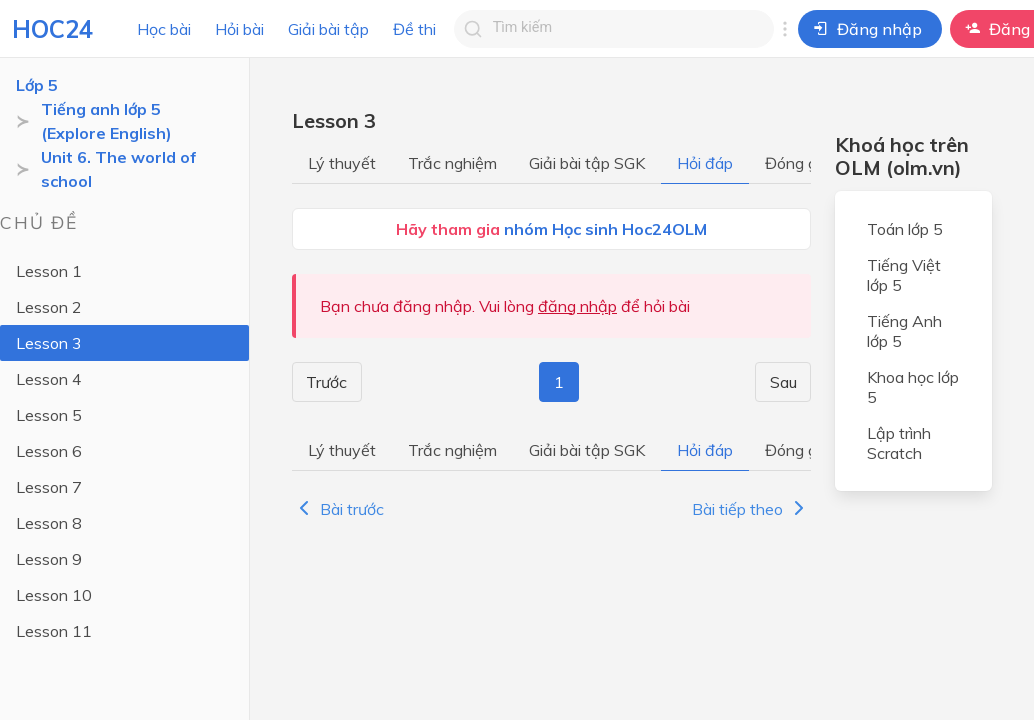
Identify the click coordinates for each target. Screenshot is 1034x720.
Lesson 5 (49, 415)
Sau (784, 382)
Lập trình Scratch (899, 443)
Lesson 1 (49, 271)
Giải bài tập (328, 29)
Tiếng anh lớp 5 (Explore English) (106, 121)
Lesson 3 (49, 343)
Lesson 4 (49, 379)
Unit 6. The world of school (119, 169)
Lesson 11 (54, 631)
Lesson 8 (49, 523)
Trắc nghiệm (452, 163)
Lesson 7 (49, 487)
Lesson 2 (49, 307)
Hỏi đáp (705, 163)
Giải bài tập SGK (587, 163)
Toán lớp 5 (905, 229)
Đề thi (414, 29)
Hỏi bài (239, 29)
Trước (325, 382)
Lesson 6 (49, 451)
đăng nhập (577, 306)
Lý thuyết (342, 163)
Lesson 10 (54, 595)
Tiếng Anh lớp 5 (904, 331)
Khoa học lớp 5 (913, 387)
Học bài (164, 29)
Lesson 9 (49, 559)
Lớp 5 (37, 85)
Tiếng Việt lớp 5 (904, 275)
